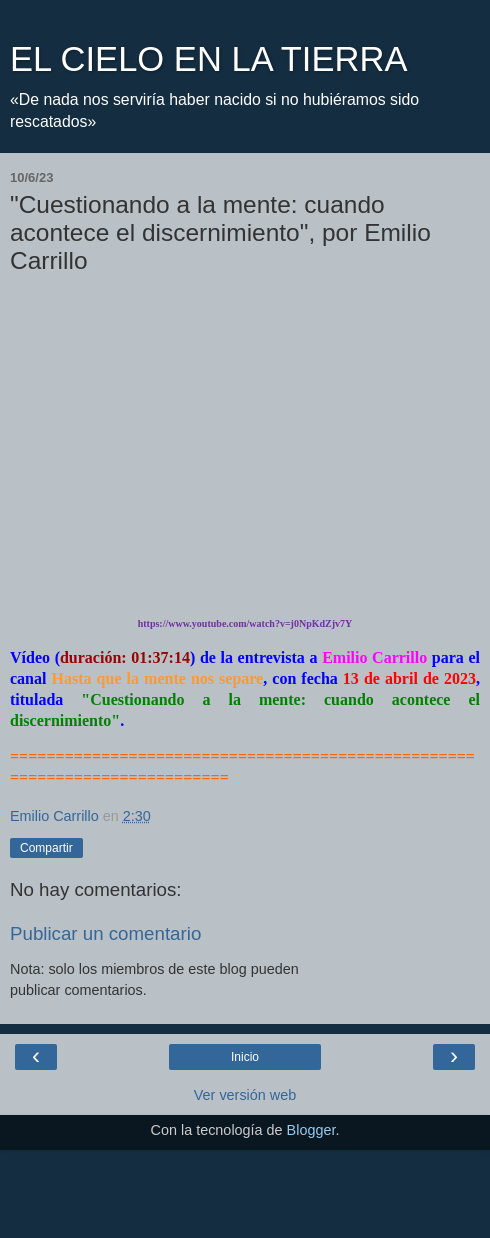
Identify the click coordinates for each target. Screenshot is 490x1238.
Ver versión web (245, 1095)
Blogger (311, 1130)
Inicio (245, 1057)
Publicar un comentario (105, 933)
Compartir (46, 848)
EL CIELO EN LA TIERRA (208, 59)
